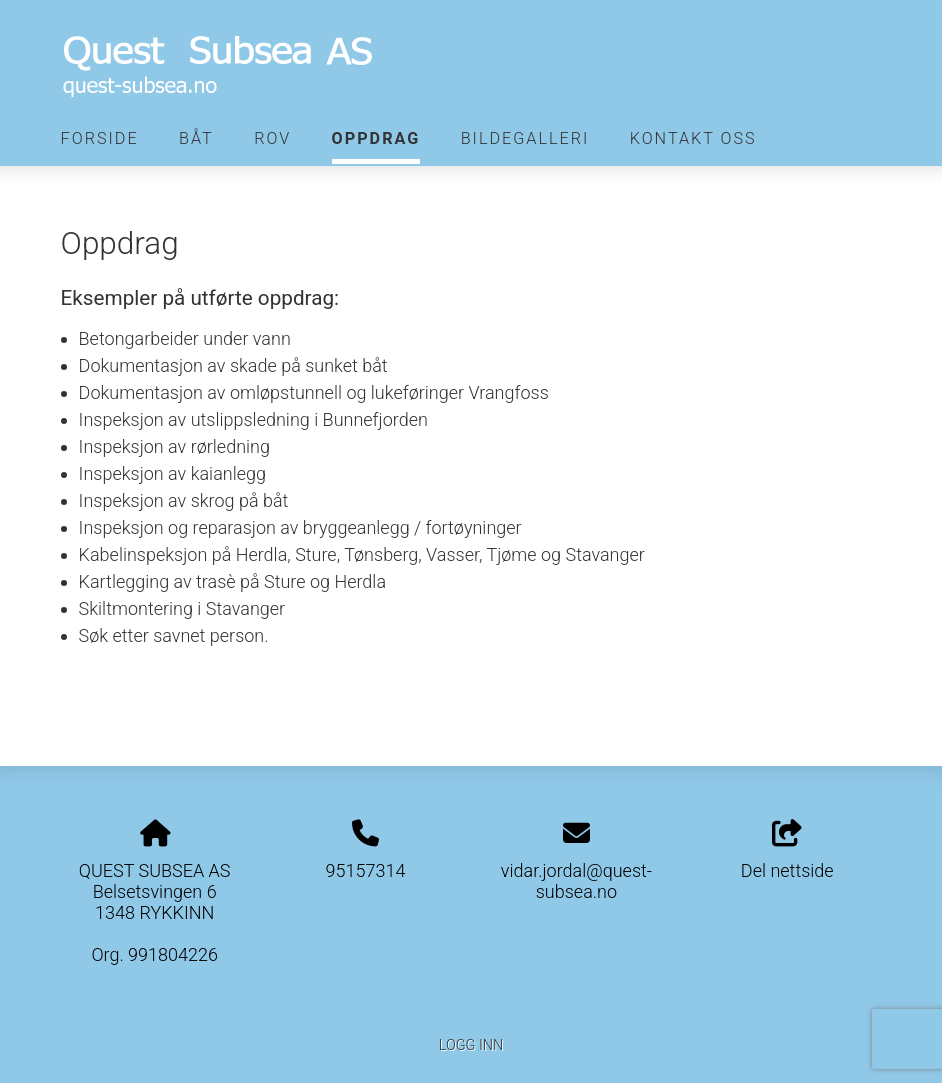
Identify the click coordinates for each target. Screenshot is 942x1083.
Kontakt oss (693, 138)
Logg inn (471, 1045)
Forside (100, 138)
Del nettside (787, 851)
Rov (272, 138)
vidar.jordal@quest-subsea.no (576, 881)
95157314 (366, 870)
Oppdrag (376, 138)
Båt (196, 138)
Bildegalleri (525, 138)
